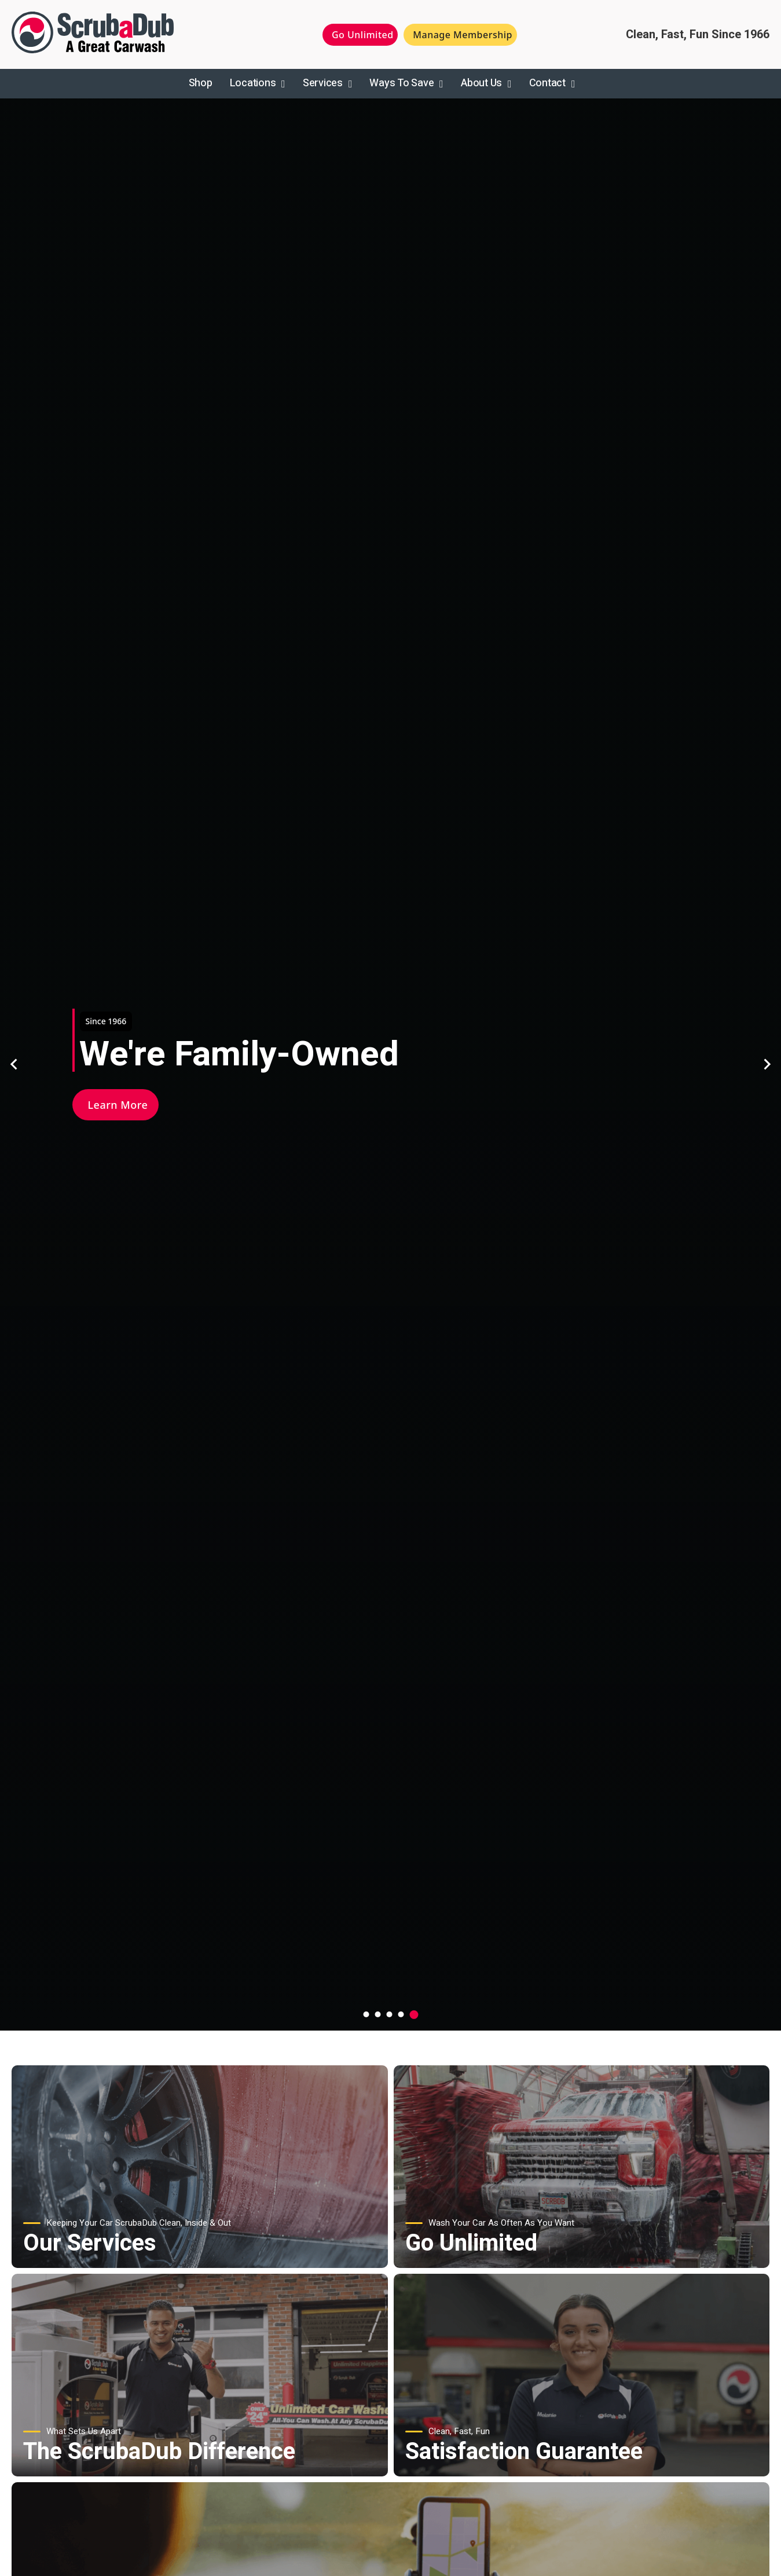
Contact (547, 83)
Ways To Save (401, 83)
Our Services (89, 2243)
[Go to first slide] (766, 1064)
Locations (253, 83)
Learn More (118, 1105)
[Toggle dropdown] (283, 84)
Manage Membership (462, 34)
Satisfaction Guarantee (524, 2452)
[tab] (366, 2014)
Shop (200, 83)
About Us (481, 83)
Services (323, 83)
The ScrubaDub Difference (159, 2452)
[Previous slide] (14, 1064)
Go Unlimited (363, 34)
